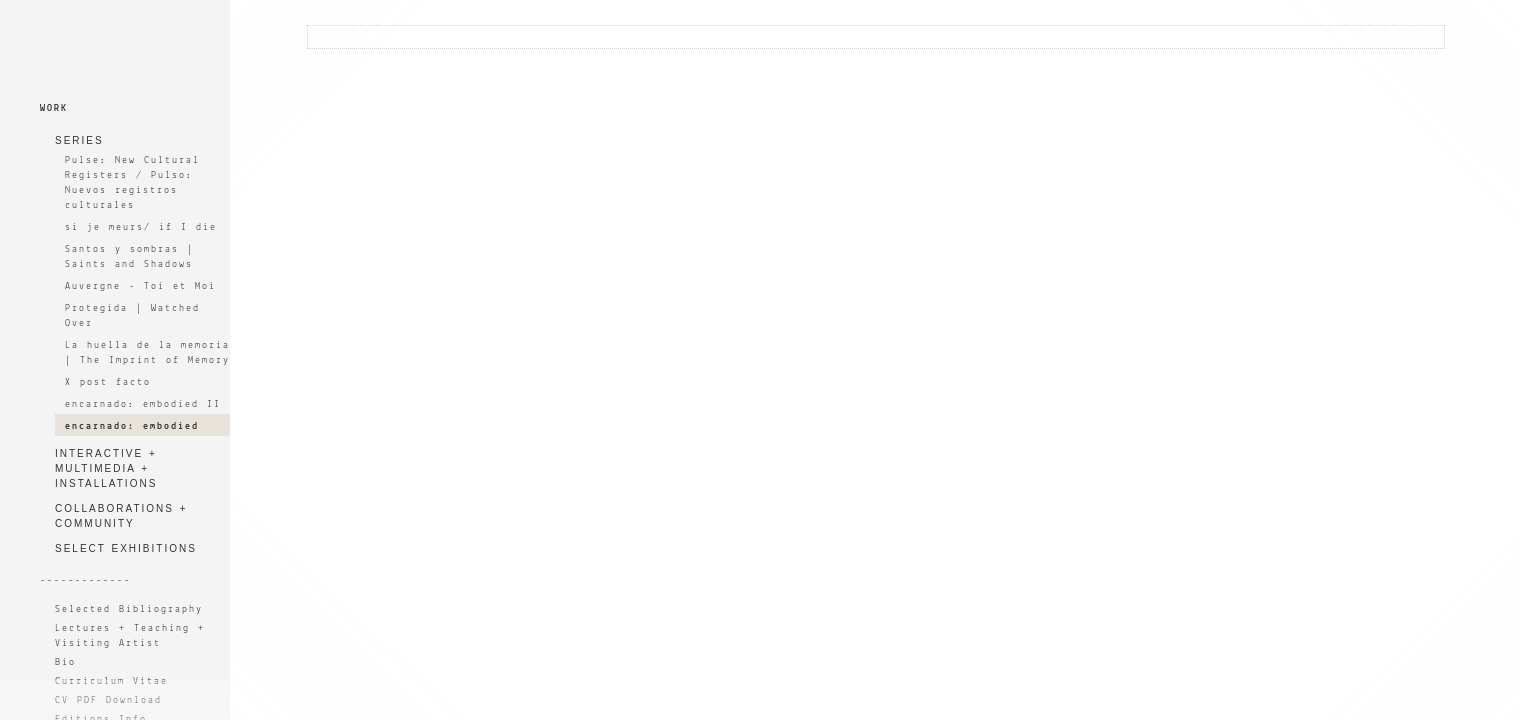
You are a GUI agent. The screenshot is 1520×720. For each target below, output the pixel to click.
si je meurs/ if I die (141, 227)
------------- (85, 580)
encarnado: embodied (132, 426)
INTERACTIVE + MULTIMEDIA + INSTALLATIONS (106, 468)
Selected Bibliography (129, 609)
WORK (54, 108)
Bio (65, 662)
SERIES (79, 140)
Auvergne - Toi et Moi (140, 286)
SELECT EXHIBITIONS (126, 548)
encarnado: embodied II (143, 404)
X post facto (108, 382)
